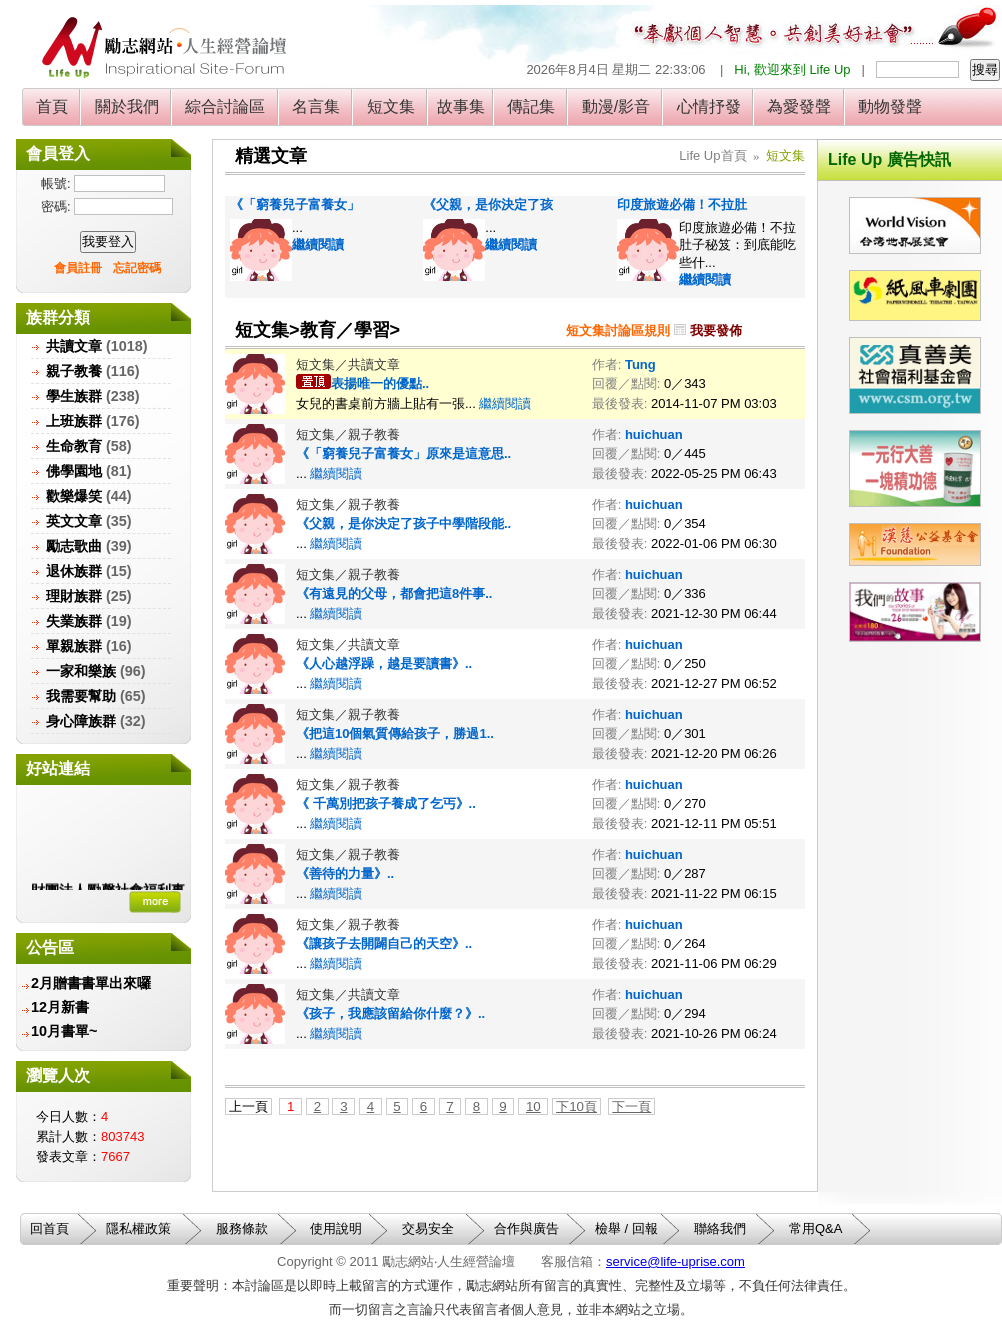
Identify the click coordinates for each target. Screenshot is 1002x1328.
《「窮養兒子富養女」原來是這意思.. (403, 453)
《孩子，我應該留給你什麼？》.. (390, 1013)
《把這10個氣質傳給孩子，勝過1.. (395, 733)
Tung (640, 364)
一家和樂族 (81, 671)
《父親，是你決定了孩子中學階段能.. (403, 523)
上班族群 (74, 421)
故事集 (461, 106)
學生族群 (74, 396)
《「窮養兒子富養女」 (295, 204)
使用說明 (336, 1228)
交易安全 (428, 1228)
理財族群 (74, 596)
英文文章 (74, 521)
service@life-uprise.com (675, 1261)
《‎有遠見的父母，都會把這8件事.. (394, 593)
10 (533, 1106)
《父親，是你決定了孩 (488, 204)
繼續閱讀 (318, 244)
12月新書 (60, 1007)
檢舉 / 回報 (626, 1228)
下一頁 (631, 1106)
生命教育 (74, 446)
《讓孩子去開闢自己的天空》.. (384, 943)
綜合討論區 (225, 106)
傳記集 (531, 106)
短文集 (390, 106)
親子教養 (74, 371)
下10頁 (576, 1106)
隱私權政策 (138, 1228)
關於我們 (126, 106)
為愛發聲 (799, 106)
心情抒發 (708, 106)
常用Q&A (815, 1228)
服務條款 (242, 1228)
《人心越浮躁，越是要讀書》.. (384, 663)
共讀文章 (74, 346)
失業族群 (74, 621)
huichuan (654, 434)
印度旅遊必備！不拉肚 (682, 204)
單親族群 (74, 646)
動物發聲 (890, 106)
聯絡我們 (720, 1228)
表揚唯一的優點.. (380, 383)
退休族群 (74, 571)
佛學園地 (74, 471)
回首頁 (49, 1228)
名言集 (316, 106)
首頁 (52, 106)
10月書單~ (64, 1031)
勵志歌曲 (74, 546)
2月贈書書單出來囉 (91, 983)
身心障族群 (81, 721)
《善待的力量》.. (345, 873)
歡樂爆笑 (74, 496)
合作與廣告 (526, 1228)
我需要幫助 (81, 696)
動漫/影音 (615, 106)
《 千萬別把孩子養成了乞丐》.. (386, 803)
